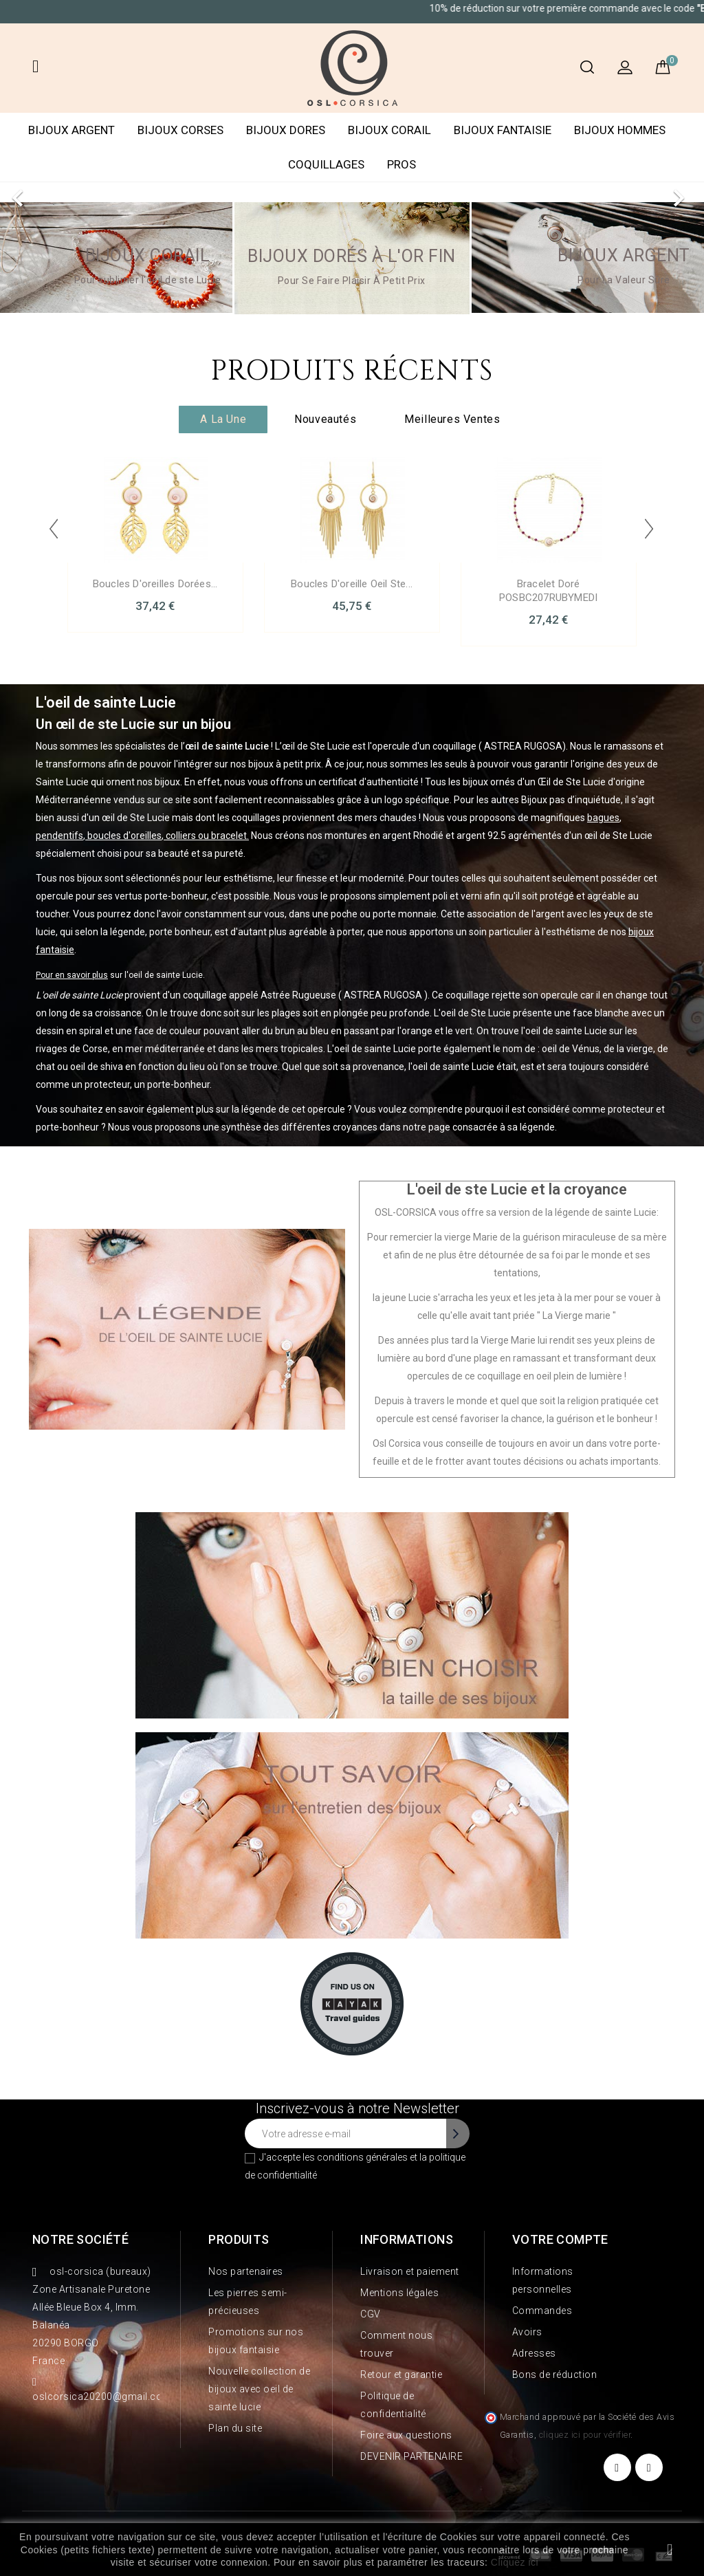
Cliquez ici (514, 2562)
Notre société (80, 2239)
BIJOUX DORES (285, 130)
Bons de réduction (554, 2374)
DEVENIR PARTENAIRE (411, 2456)
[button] (53, 191)
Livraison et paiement (409, 2271)
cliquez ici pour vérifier (585, 2435)
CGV (370, 2314)
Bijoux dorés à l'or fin (352, 256)
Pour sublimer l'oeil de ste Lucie (147, 279)
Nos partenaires (245, 2271)
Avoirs (527, 2331)
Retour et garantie (401, 2374)
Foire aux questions (406, 2435)
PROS (401, 164)
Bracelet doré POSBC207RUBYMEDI (548, 591)
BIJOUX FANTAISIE (502, 130)
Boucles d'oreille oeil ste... (351, 584)
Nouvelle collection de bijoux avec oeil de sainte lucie (259, 2389)
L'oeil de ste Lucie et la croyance (517, 1189)
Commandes (542, 2310)
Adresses (534, 2353)
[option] (352, 191)
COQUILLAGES (326, 164)
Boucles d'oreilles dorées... (155, 584)
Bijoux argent (624, 255)
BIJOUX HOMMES (620, 130)
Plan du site (235, 2428)
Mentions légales (399, 2292)
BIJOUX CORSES (180, 130)
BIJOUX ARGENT (71, 130)
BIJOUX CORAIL (389, 130)
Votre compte (560, 2239)
